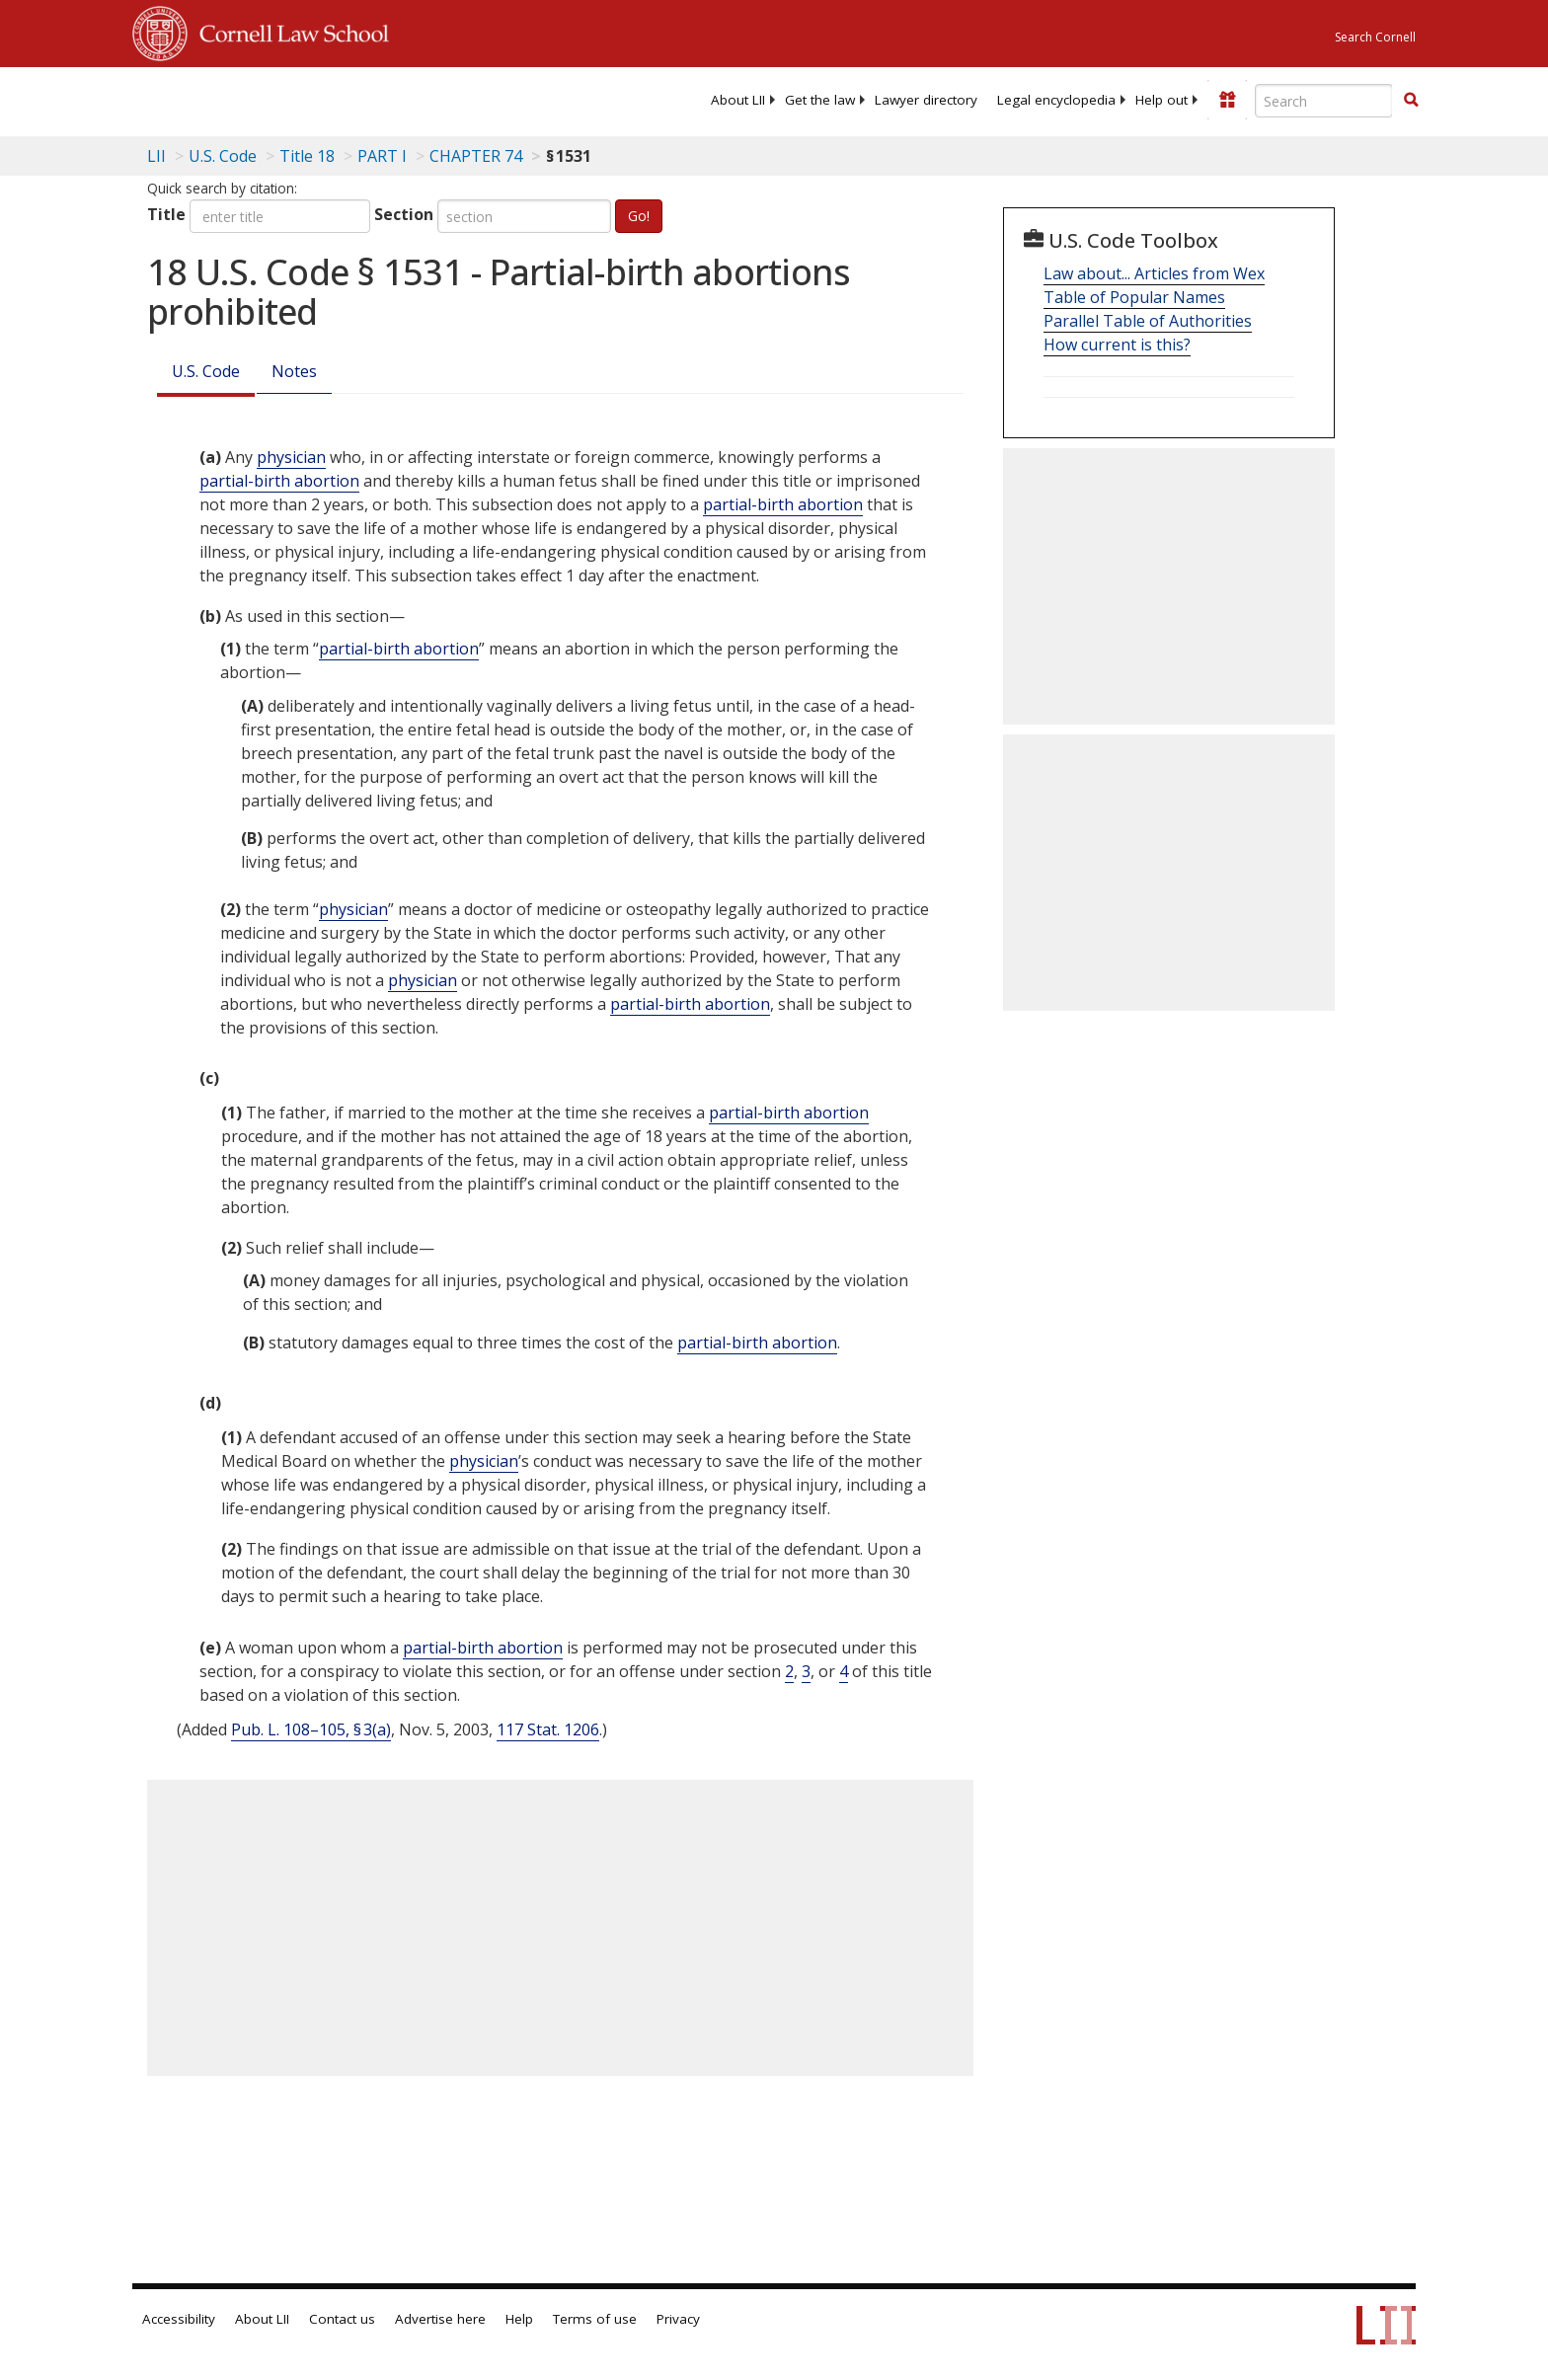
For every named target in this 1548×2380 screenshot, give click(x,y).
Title (166, 214)
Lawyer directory (926, 100)
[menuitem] (738, 100)
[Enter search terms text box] (1324, 100)
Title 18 (307, 156)
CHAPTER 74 (475, 156)
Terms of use (595, 2319)
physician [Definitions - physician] (291, 457)
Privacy (678, 2319)
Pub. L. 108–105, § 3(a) (311, 1729)
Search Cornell (1375, 37)
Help (519, 2319)
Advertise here (440, 2319)
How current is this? (1117, 344)
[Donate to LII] (1227, 99)
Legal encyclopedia (1056, 100)
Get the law (820, 100)
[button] (1411, 100)
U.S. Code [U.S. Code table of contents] (223, 156)
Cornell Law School (288, 30)
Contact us (342, 2319)
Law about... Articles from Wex (1154, 273)
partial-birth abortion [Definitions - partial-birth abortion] (279, 481)
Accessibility (178, 2319)
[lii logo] (354, 98)
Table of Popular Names (1134, 297)
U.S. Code (206, 371)
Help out (1161, 100)
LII (156, 156)
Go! (639, 215)
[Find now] (1411, 100)
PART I (382, 156)
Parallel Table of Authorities (1148, 321)
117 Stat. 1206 (548, 1729)
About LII (738, 100)
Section (403, 214)
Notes (294, 371)
